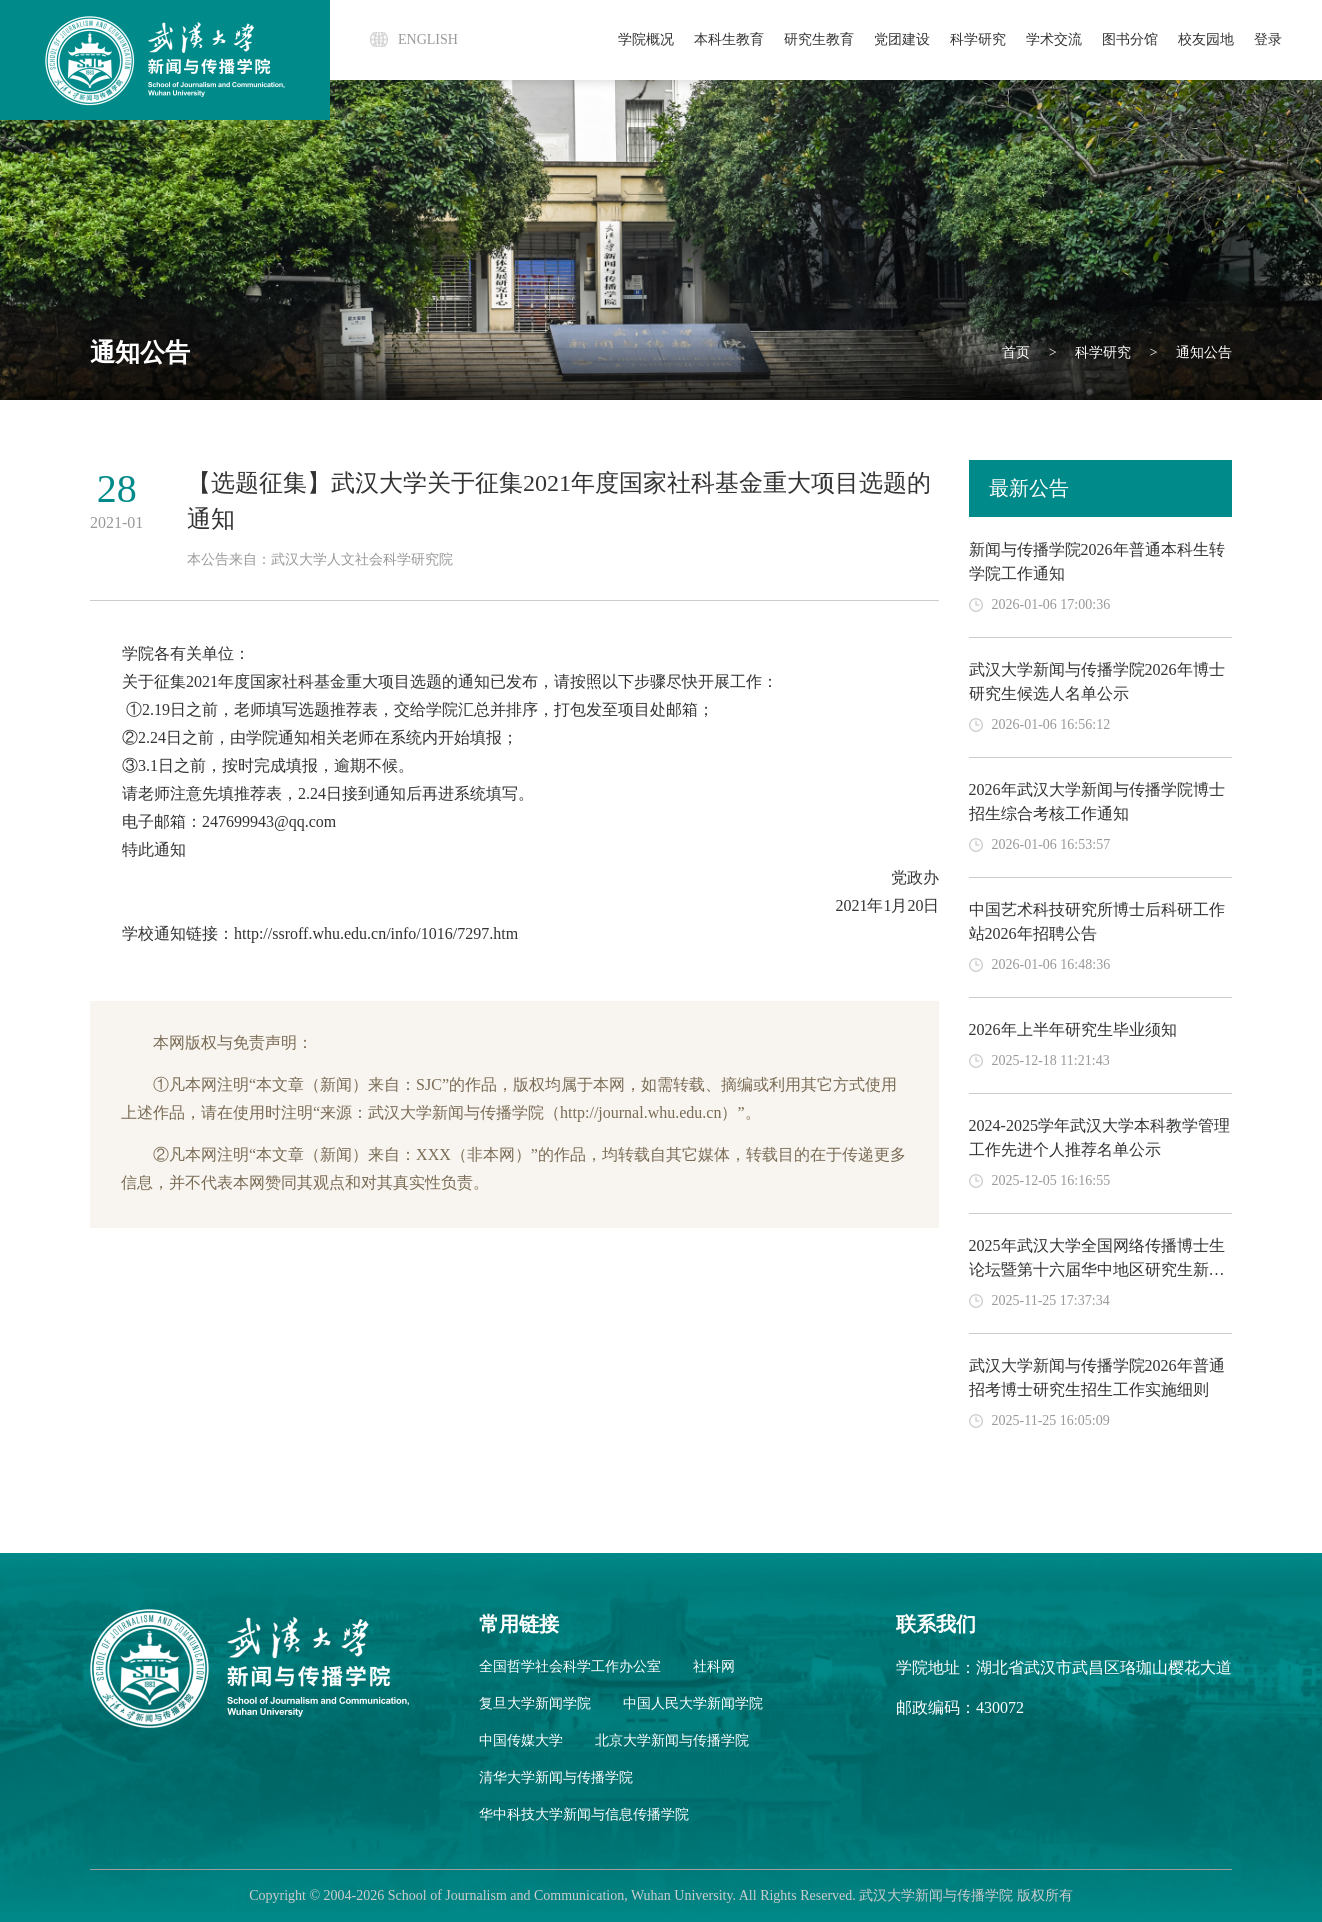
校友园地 (1206, 39)
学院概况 (646, 39)
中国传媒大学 (521, 1740)
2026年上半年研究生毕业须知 (1073, 1029)
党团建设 (902, 39)
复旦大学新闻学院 (535, 1703)
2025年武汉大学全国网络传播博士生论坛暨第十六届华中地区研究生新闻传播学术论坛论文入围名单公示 (1097, 1269)
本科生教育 (729, 39)
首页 (1016, 352)
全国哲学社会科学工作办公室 (570, 1666)
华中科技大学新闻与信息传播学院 (584, 1814)
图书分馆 (1130, 39)
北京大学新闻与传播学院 (672, 1740)
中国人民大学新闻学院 (693, 1703)
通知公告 (1203, 352)
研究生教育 (819, 39)
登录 (1268, 39)
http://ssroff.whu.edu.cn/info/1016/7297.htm (376, 933)
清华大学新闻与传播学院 (556, 1777)
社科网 (714, 1666)
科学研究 (978, 39)
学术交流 (1054, 39)
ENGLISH (428, 39)
